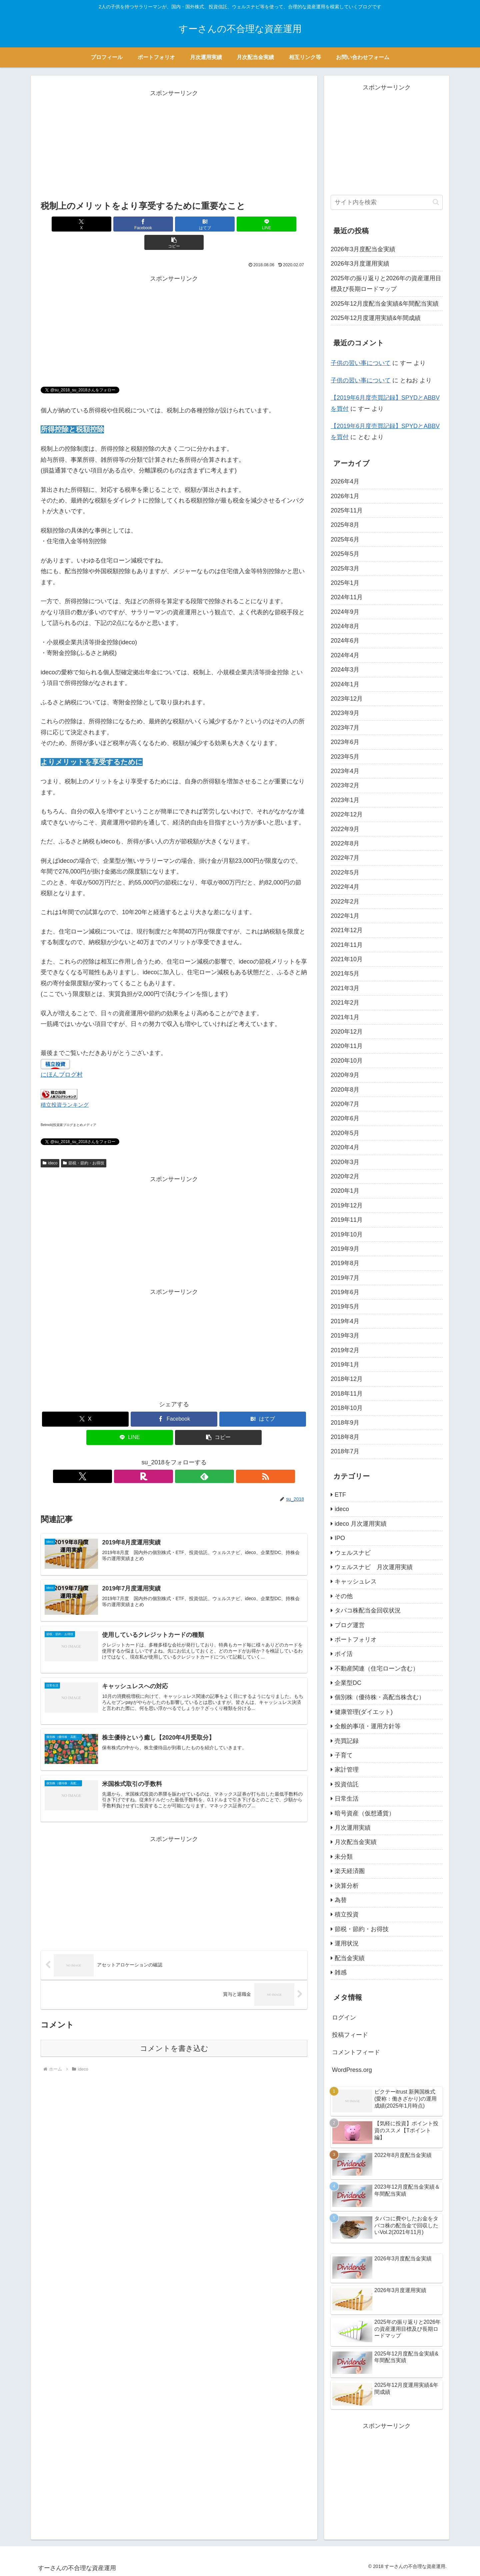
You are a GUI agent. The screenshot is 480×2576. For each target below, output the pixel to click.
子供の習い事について (361, 363)
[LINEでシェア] (218, 224)
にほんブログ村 (62, 1056)
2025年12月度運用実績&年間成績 (376, 318)
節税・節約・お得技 (83, 1144)
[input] (387, 202)
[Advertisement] (174, 145)
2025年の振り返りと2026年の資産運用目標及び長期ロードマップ (386, 283)
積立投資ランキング (65, 1086)
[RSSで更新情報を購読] (197, 1458)
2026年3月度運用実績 (360, 263)
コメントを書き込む (174, 2034)
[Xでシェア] (84, 224)
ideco (50, 1144)
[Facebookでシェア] (129, 224)
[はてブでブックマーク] (174, 224)
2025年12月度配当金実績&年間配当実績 (385, 303)
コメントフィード (356, 2052)
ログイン (344, 2017)
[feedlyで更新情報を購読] (181, 1458)
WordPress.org (352, 2070)
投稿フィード (350, 2035)
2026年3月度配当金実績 (363, 249)
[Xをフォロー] (151, 1458)
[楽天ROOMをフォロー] (166, 1458)
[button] (263, 224)
